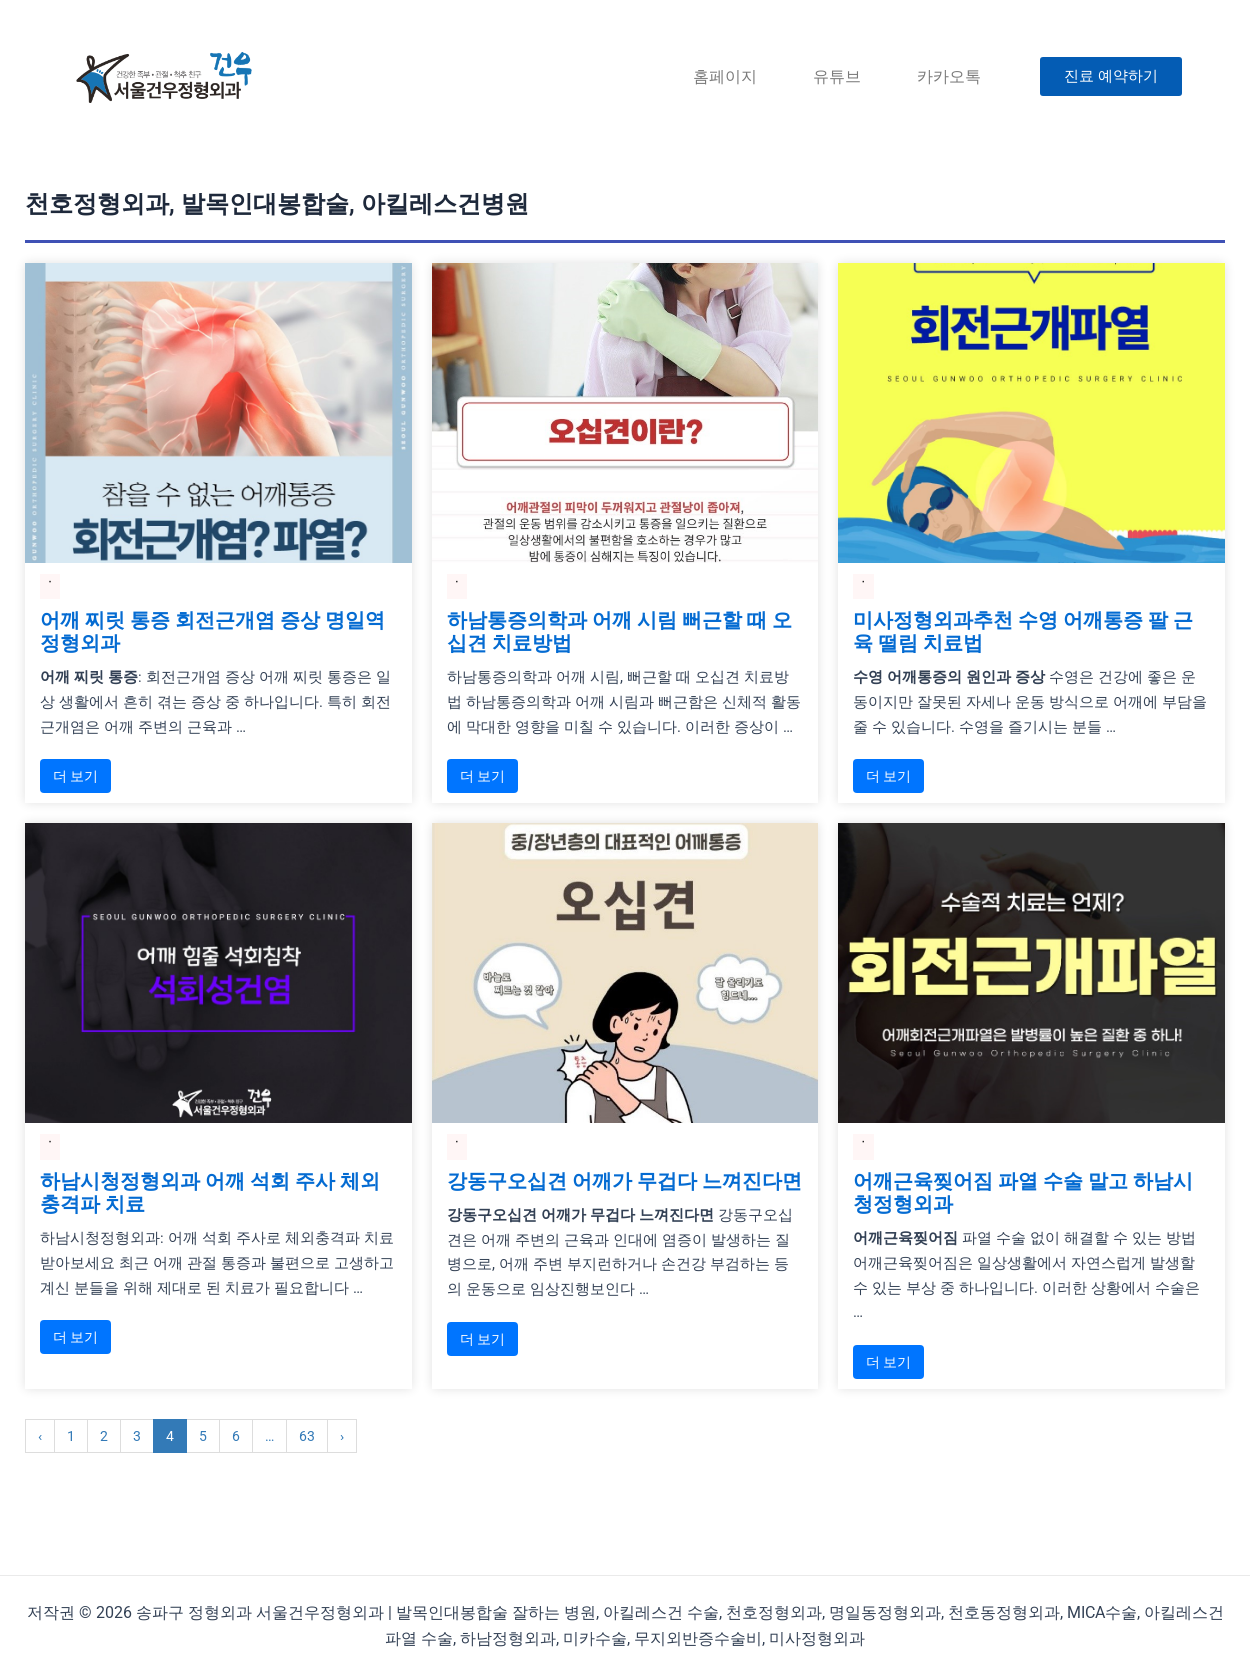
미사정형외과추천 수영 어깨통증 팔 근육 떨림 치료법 (1023, 633)
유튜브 (837, 76)
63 (307, 1440)
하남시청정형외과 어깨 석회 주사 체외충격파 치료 (210, 1196)
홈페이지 (725, 76)
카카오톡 (949, 76)
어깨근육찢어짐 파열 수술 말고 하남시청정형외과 (1023, 1196)
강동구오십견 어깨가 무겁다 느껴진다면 (624, 1184)
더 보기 (75, 778)
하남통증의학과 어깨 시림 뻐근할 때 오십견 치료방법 (619, 633)
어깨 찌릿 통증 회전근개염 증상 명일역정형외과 (212, 633)
